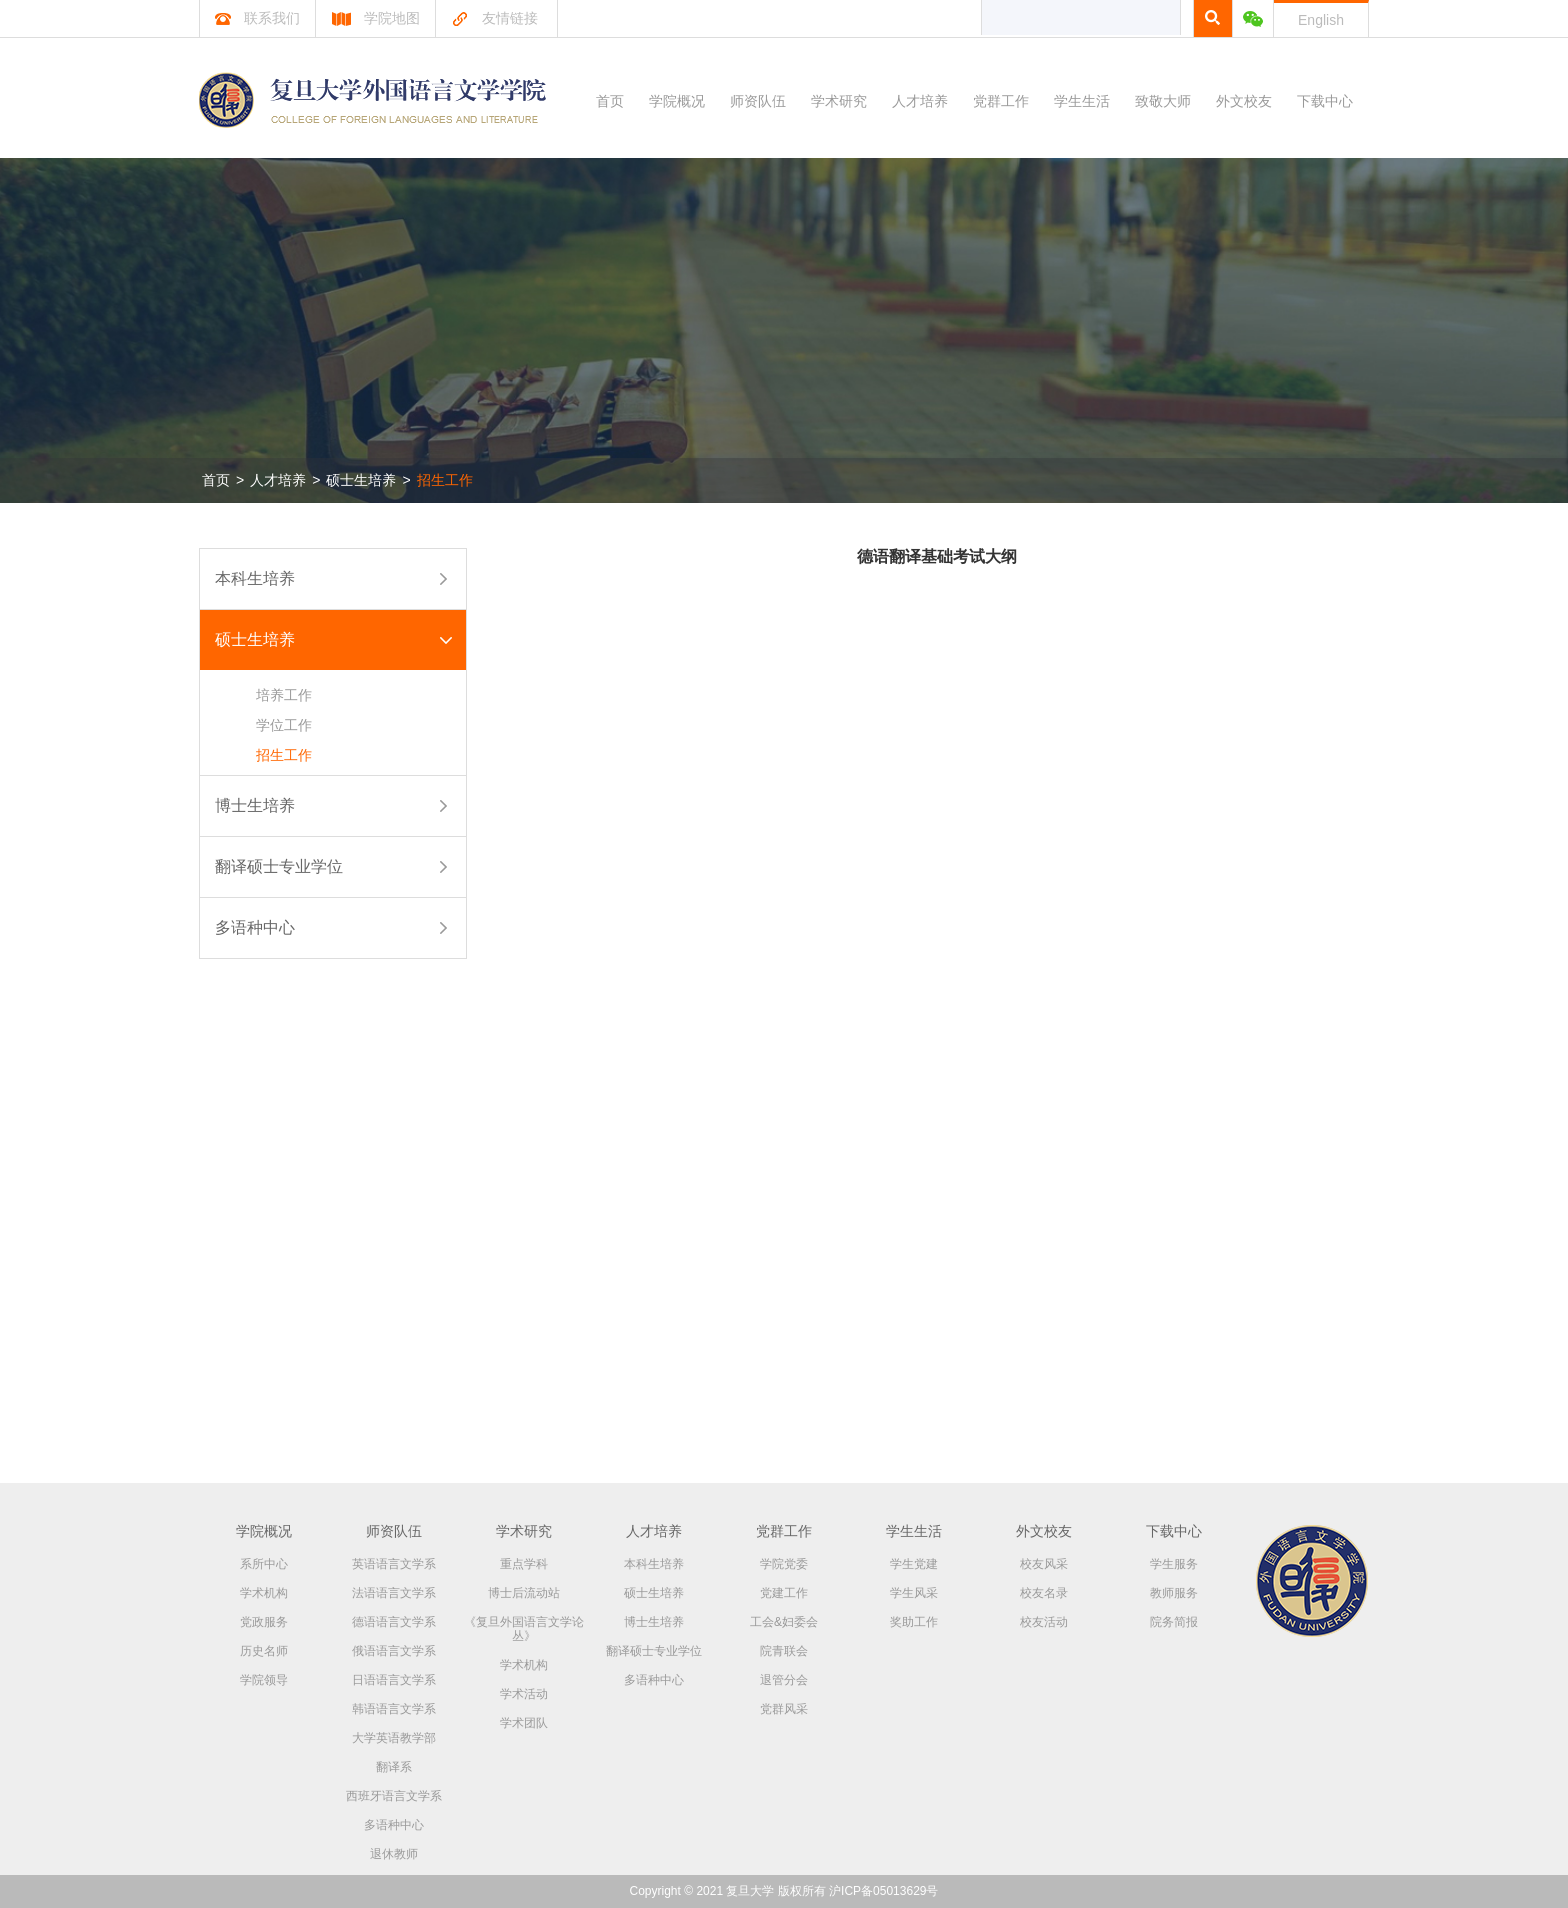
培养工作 (284, 695)
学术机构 (264, 1593)
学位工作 (284, 725)
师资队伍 (758, 101)
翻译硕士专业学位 (279, 866)
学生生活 (1082, 101)
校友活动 (1044, 1622)
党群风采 (784, 1709)
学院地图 (375, 18)
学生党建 (914, 1564)
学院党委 (784, 1564)
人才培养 (920, 101)
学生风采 (914, 1593)
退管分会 (784, 1680)
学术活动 (524, 1694)
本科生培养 (255, 578)
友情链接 (494, 18)
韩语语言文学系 (394, 1709)
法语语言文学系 (394, 1593)
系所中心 (264, 1564)
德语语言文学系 (394, 1622)
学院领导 (264, 1680)
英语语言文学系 (394, 1564)
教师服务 (1174, 1593)
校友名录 (1044, 1593)
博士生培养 (255, 805)
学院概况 (677, 101)
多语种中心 (255, 927)
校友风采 (1044, 1564)
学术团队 (524, 1723)
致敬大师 (1163, 101)
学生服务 (1174, 1564)
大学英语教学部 (394, 1738)
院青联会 (784, 1651)
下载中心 (1325, 101)
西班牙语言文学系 (394, 1796)
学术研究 (839, 101)
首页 (610, 101)
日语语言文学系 (394, 1680)
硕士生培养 (361, 480)
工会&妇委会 (784, 1622)
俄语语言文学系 (394, 1651)
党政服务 (264, 1622)
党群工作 (1001, 101)
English (1321, 20)
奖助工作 (914, 1622)
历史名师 (264, 1651)
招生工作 (445, 480)
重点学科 (524, 1564)
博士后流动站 (524, 1593)
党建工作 (784, 1593)
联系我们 (257, 18)
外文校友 (1244, 101)
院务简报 (1174, 1622)
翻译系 (394, 1767)
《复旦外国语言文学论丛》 (524, 1629)
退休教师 (394, 1854)
